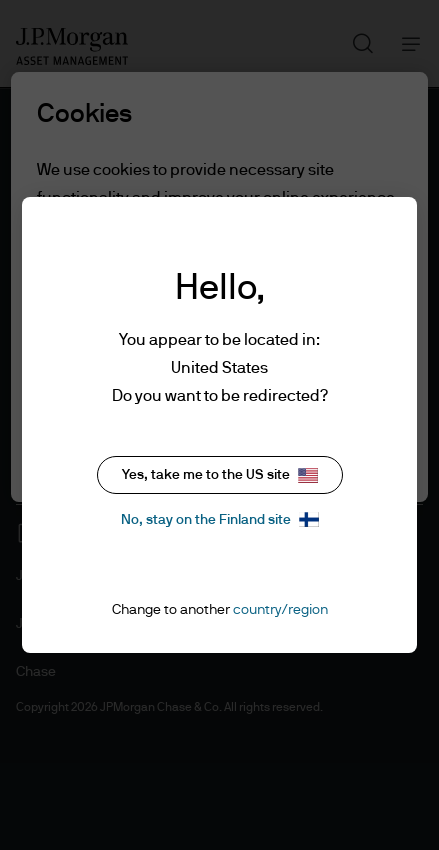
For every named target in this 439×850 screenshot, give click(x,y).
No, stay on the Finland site (220, 519)
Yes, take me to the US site (220, 475)
